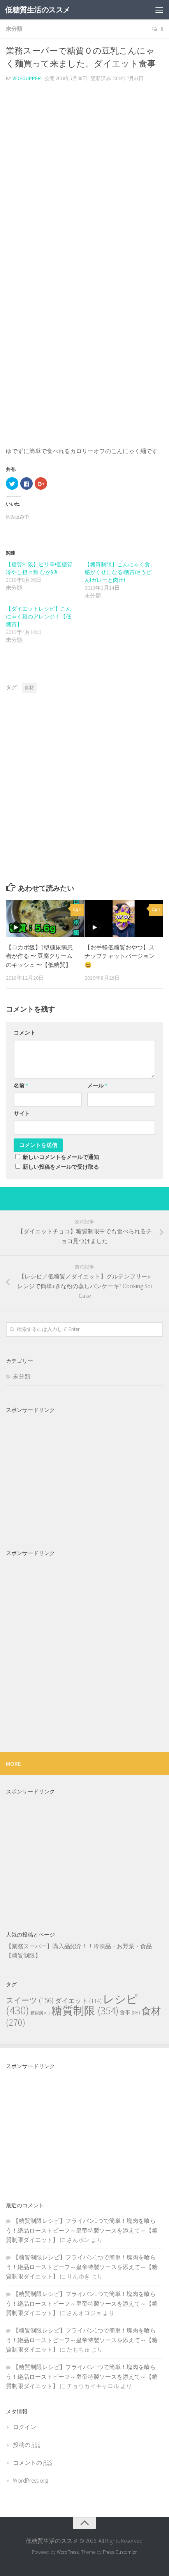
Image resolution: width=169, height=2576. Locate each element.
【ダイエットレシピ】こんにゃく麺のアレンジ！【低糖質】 (38, 616)
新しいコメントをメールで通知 (61, 1157)
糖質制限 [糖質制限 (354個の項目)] (84, 2010)
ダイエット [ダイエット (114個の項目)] (78, 2001)
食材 (29, 687)
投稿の (26, 2444)
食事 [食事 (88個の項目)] (130, 2012)
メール (97, 1085)
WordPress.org (30, 2480)
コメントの (32, 2462)
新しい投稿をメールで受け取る (61, 1166)
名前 (21, 1085)
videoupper (26, 78)
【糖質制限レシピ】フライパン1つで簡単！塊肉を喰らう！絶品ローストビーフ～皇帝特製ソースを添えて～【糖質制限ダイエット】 (82, 2230)
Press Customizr (119, 2552)
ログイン (24, 2427)
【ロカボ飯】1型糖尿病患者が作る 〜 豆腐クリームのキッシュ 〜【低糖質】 (39, 956)
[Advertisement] (84, 153)
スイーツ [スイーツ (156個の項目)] (30, 2000)
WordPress (68, 2552)
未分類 (14, 28)
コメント (24, 1032)
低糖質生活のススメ (37, 9)
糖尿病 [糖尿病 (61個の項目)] (40, 2013)
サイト (22, 1113)
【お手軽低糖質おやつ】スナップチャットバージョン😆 (119, 956)
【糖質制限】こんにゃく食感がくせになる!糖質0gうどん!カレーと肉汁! (117, 572)
